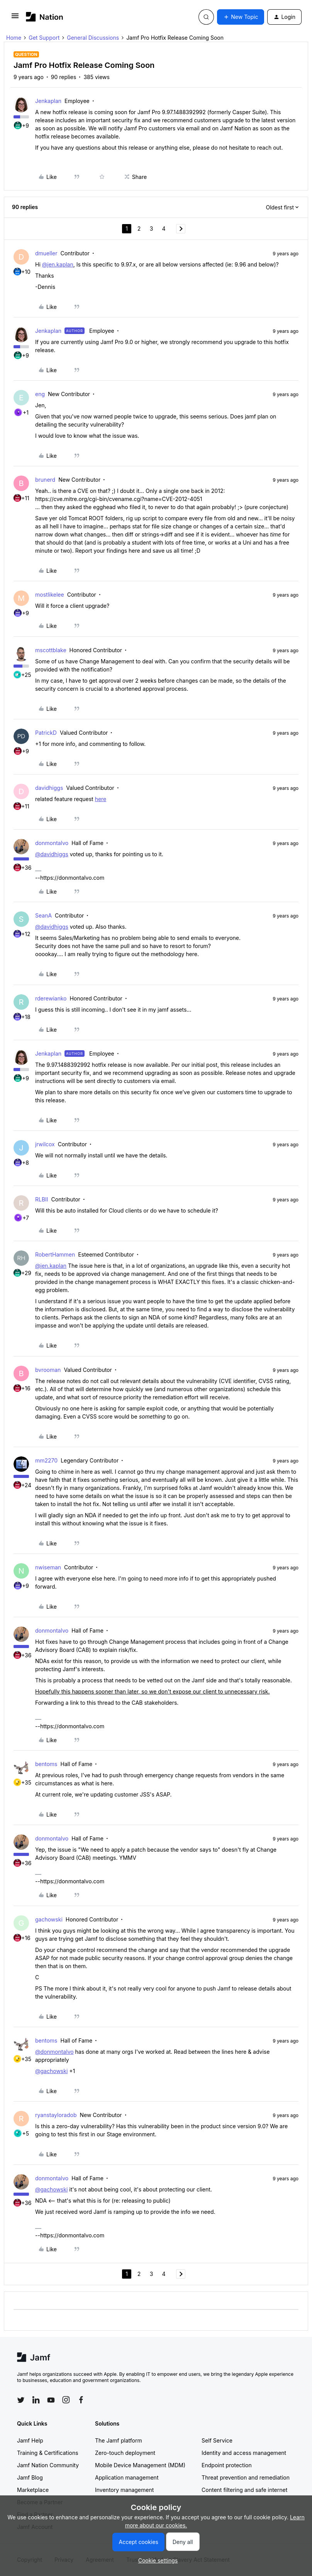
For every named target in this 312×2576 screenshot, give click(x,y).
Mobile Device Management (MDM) (140, 2465)
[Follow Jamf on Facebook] (81, 2400)
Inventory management (124, 2490)
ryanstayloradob (56, 2115)
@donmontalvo (54, 2051)
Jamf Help (30, 2440)
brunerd (45, 479)
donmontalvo (51, 843)
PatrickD (46, 732)
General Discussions (93, 37)
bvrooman (48, 1369)
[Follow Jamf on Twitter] (21, 2400)
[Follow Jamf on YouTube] (51, 2399)
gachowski (49, 1919)
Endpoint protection (227, 2465)
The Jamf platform (118, 2440)
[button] (15, 18)
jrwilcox (45, 1144)
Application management (126, 2477)
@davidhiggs (51, 854)
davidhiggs (49, 787)
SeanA (43, 915)
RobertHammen (55, 1254)
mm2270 (46, 1460)
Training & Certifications (47, 2452)
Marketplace (33, 2490)
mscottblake (50, 650)
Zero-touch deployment (125, 2452)
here (101, 799)
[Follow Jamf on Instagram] (66, 2400)
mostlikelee (49, 594)
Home (13, 37)
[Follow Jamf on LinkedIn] (36, 2400)
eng (40, 394)
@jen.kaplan (57, 264)
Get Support (44, 37)
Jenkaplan (48, 101)
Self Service (217, 2440)
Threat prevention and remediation (246, 2477)
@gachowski (51, 2071)
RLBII (41, 1199)
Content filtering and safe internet (244, 2490)
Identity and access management (244, 2452)
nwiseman (48, 1567)
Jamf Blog (30, 2477)
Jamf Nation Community (48, 2465)
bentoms (46, 1764)
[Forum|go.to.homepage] (44, 17)
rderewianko (50, 998)
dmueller (46, 253)
